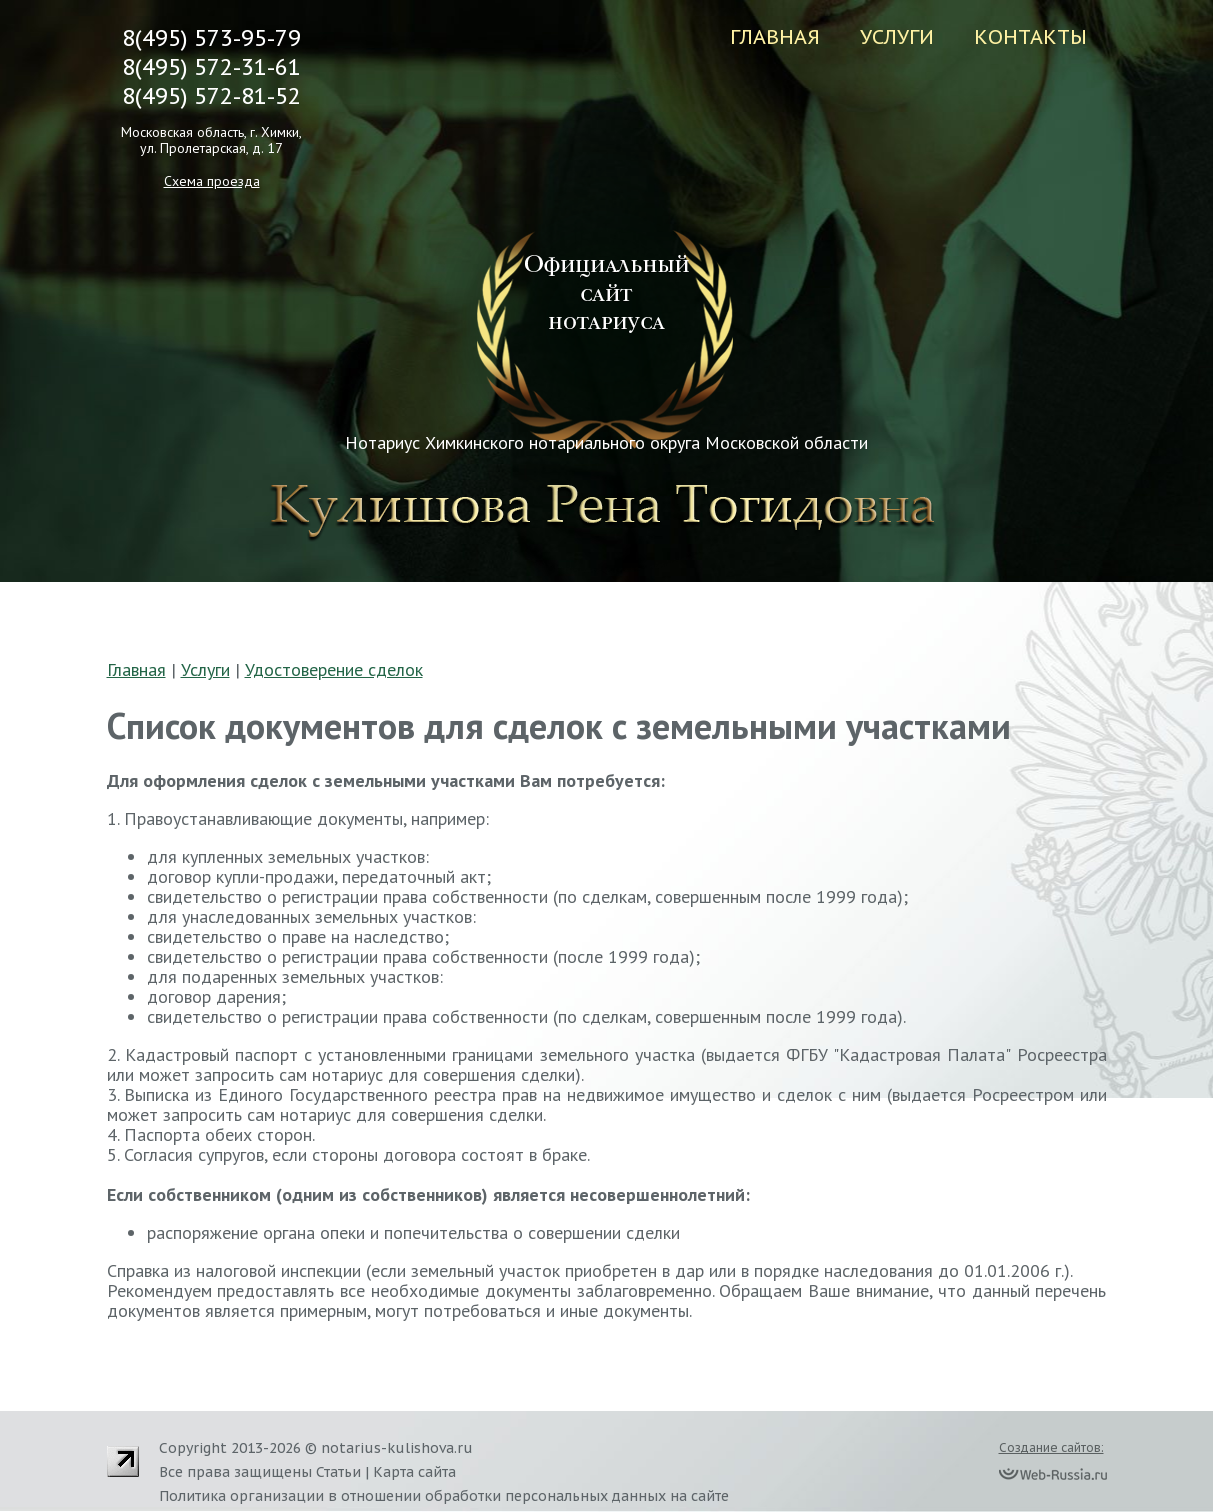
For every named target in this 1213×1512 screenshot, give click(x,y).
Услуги (897, 37)
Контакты (1030, 37)
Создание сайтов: (1051, 1447)
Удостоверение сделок (334, 669)
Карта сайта (414, 1472)
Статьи (338, 1472)
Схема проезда (212, 181)
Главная (775, 37)
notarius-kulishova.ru (397, 1448)
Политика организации (241, 1496)
